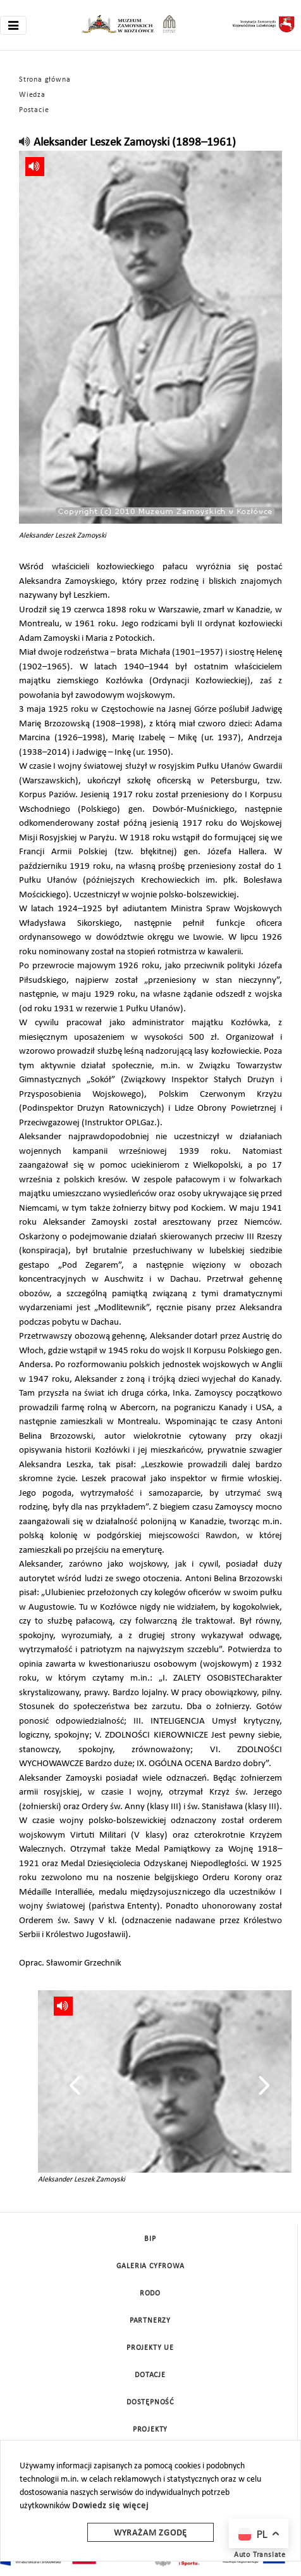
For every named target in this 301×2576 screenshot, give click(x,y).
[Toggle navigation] (13, 25)
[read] (25, 143)
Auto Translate (260, 2555)
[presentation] (75, 2085)
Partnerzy (150, 2321)
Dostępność (150, 2402)
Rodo (150, 2293)
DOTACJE (150, 2375)
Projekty (150, 2430)
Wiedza (32, 95)
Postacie (34, 110)
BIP (150, 2239)
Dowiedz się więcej (110, 2506)
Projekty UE (150, 2348)
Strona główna (44, 80)
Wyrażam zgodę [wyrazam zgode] (150, 2533)
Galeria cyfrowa (150, 2266)
